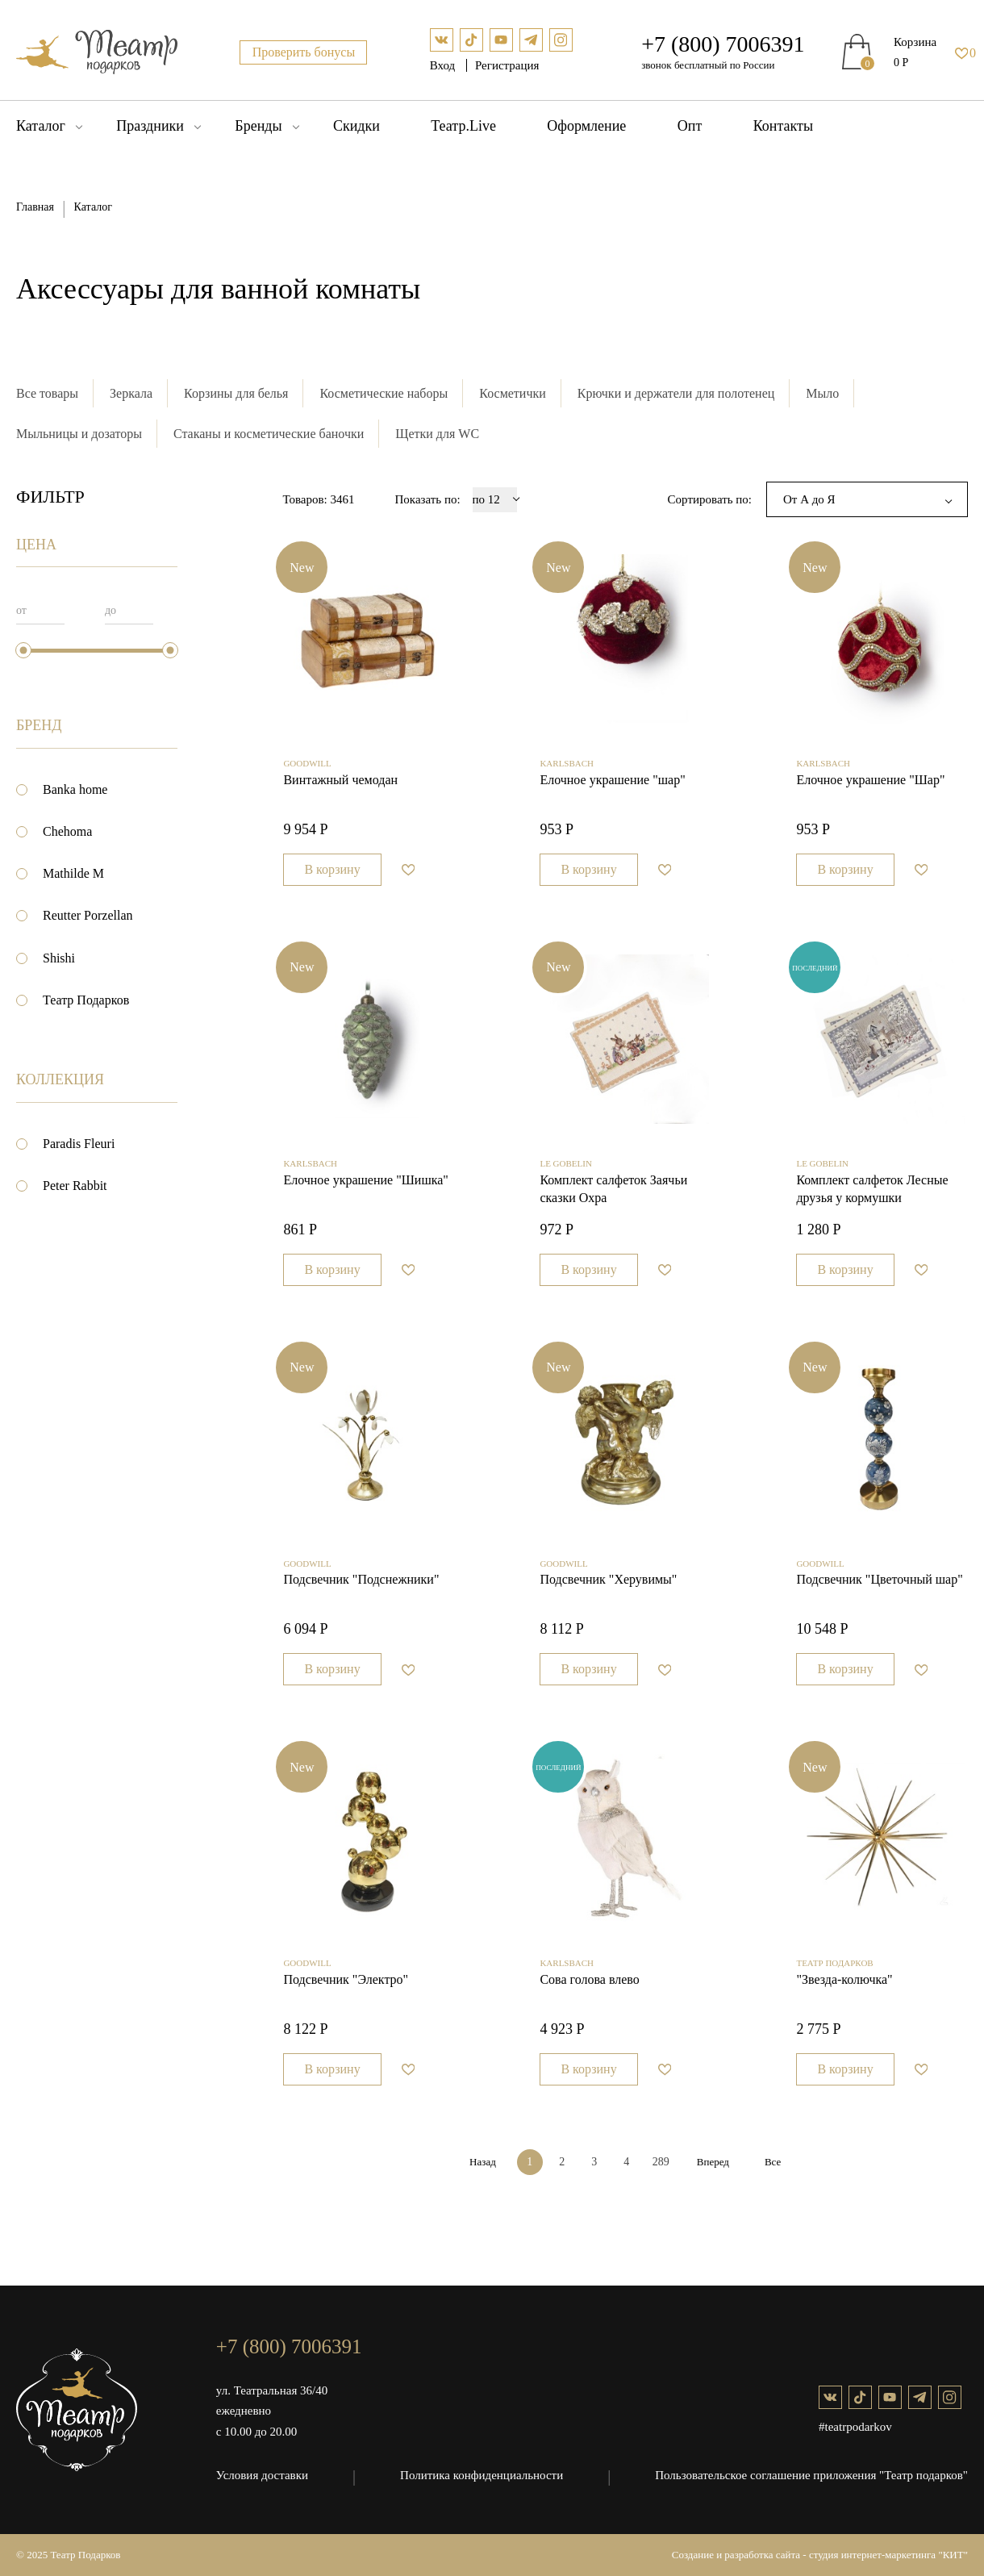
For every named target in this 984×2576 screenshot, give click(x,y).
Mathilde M (73, 873)
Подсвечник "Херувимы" (608, 1579)
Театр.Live (463, 126)
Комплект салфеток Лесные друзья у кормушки (872, 1188)
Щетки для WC (437, 433)
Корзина (915, 41)
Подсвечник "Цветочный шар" (879, 1579)
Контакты (783, 126)
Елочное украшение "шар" (612, 780)
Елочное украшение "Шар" (870, 780)
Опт (690, 126)
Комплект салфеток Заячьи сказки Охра (613, 1188)
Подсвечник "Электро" (345, 1979)
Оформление (586, 126)
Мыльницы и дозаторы (79, 433)
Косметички (512, 393)
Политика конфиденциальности (481, 2475)
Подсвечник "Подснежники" (361, 1579)
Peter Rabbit (75, 1185)
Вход (444, 65)
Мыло (822, 393)
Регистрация (507, 65)
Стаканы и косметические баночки (268, 433)
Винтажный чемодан (340, 780)
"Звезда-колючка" (844, 1979)
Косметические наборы (383, 393)
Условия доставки (262, 2475)
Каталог (40, 126)
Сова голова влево (589, 1979)
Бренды (258, 126)
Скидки (356, 126)
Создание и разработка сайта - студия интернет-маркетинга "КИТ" (820, 2555)
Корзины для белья (236, 393)
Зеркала (131, 393)
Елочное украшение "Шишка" (365, 1180)
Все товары (47, 393)
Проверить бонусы (304, 52)
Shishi (59, 958)
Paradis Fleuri (79, 1143)
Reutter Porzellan (88, 915)
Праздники (150, 126)
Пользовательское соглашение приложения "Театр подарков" (811, 2475)
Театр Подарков (86, 1000)
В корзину (332, 869)
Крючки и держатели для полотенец (676, 393)
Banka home (75, 789)
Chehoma (67, 831)
